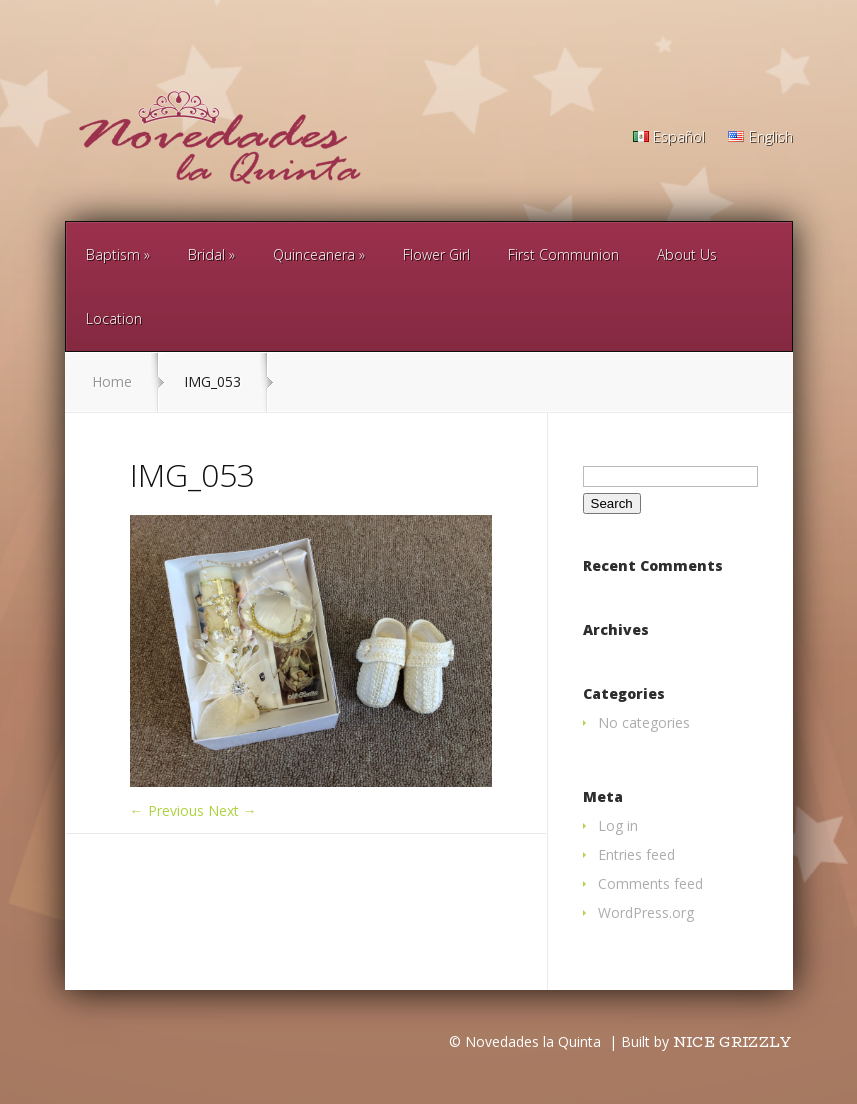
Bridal (206, 254)
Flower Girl (436, 254)
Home (112, 381)
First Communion (563, 254)
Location (114, 318)
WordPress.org (646, 912)
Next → (232, 810)
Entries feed (636, 854)
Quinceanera (314, 254)
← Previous (167, 810)
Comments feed (650, 883)
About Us (687, 254)
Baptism (113, 254)
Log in (618, 825)
